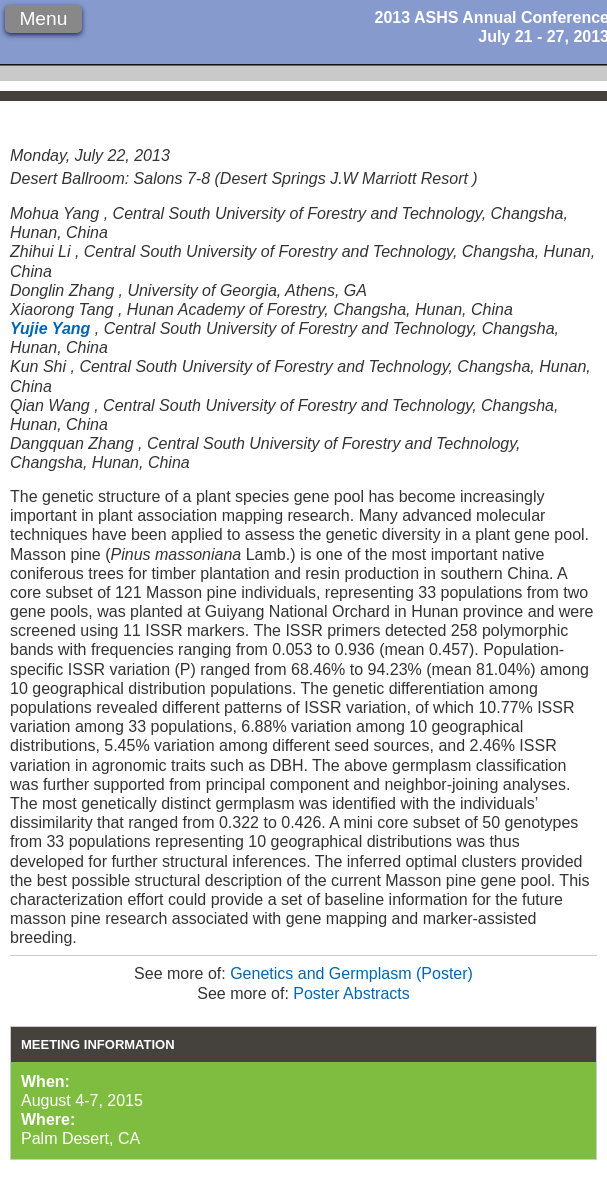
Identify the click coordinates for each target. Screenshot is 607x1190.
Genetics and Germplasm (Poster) (351, 973)
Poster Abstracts (351, 993)
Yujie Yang (50, 328)
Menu (43, 18)
